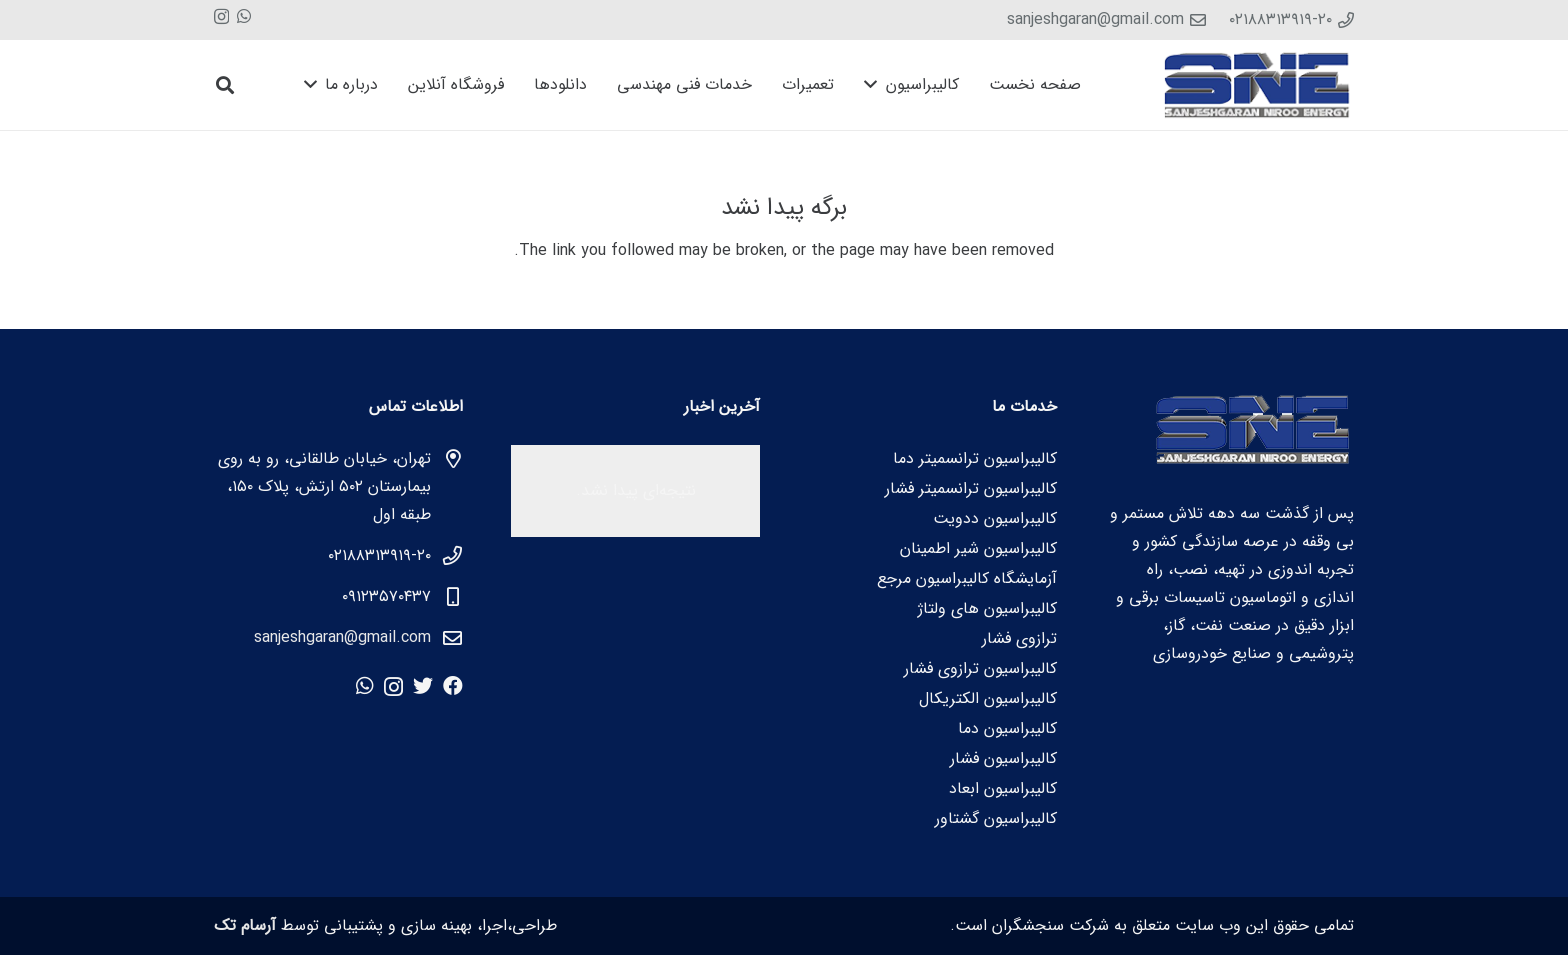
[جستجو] (225, 85)
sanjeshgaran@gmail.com (342, 637)
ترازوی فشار (1019, 638)
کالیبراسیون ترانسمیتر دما (975, 458)
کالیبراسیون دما (1007, 728)
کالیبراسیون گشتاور (996, 818)
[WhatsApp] (244, 16)
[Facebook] (453, 686)
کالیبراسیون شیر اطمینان (978, 548)
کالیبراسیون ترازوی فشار (980, 668)
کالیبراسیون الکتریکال (988, 698)
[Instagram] (221, 17)
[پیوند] (1258, 85)
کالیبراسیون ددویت (995, 518)
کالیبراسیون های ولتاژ (987, 608)
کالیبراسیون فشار (1003, 758)
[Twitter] (423, 686)
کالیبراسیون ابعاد (1003, 788)
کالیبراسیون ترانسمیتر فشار (971, 488)
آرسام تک (245, 925)
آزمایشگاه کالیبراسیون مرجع (967, 578)
